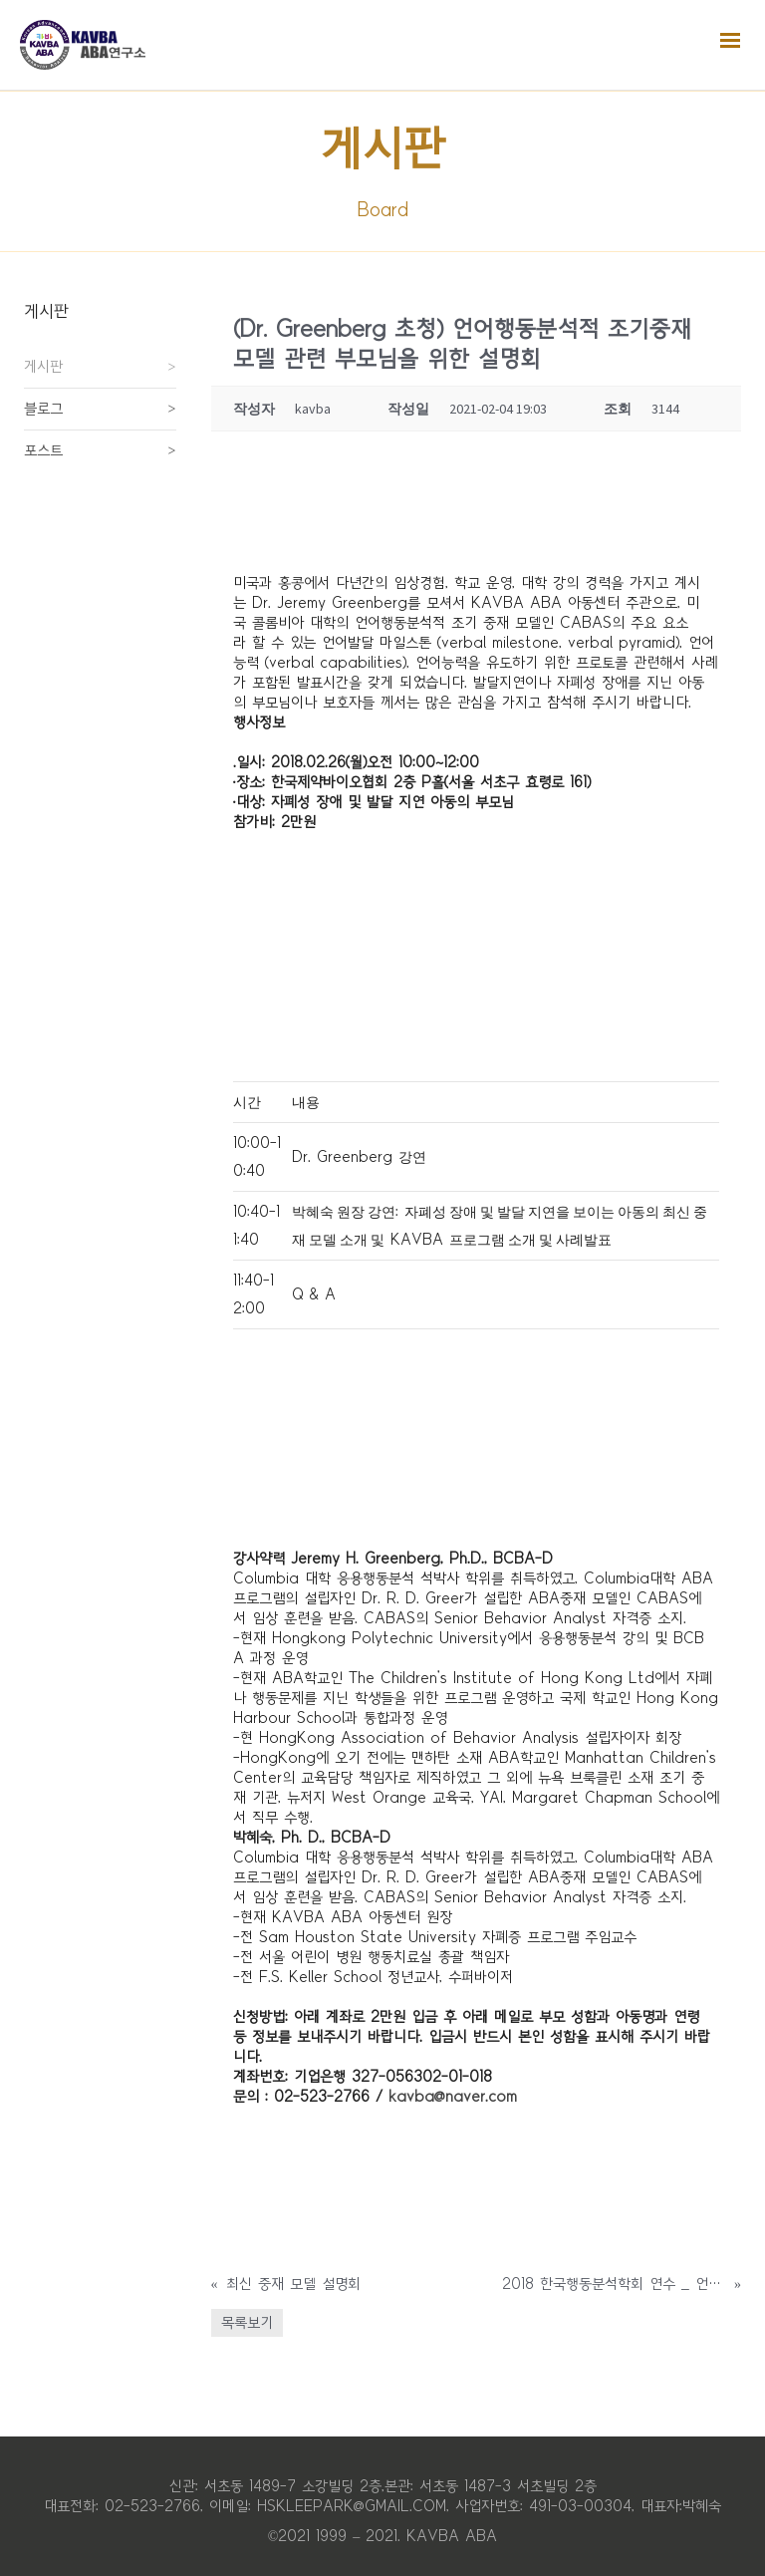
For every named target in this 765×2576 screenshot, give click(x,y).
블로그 (43, 409)
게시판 (43, 367)
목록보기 (247, 2323)
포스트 (43, 450)
